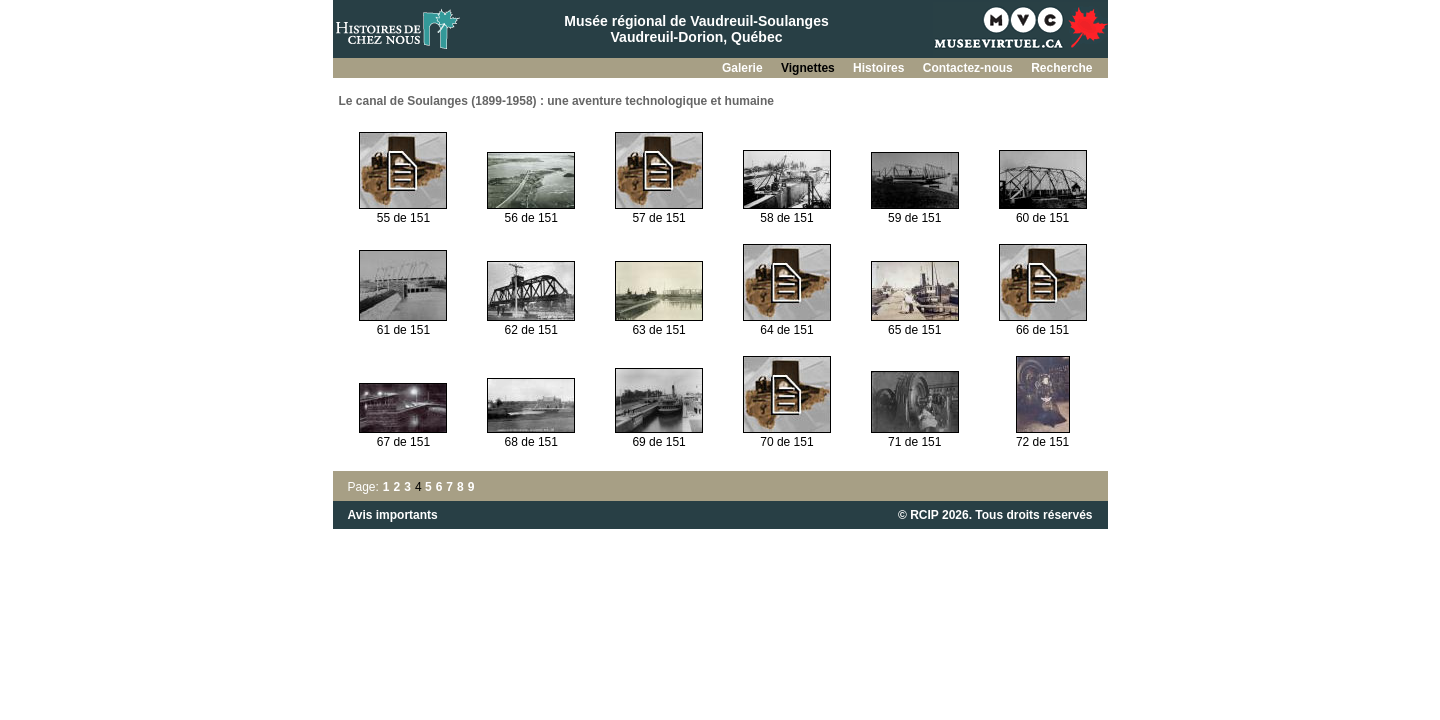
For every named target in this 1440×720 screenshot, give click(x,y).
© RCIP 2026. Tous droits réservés (995, 515)
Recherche (1061, 68)
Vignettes (809, 68)
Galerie (744, 68)
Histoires (880, 68)
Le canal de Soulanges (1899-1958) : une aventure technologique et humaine (556, 101)
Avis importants (393, 515)
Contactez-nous (969, 68)
